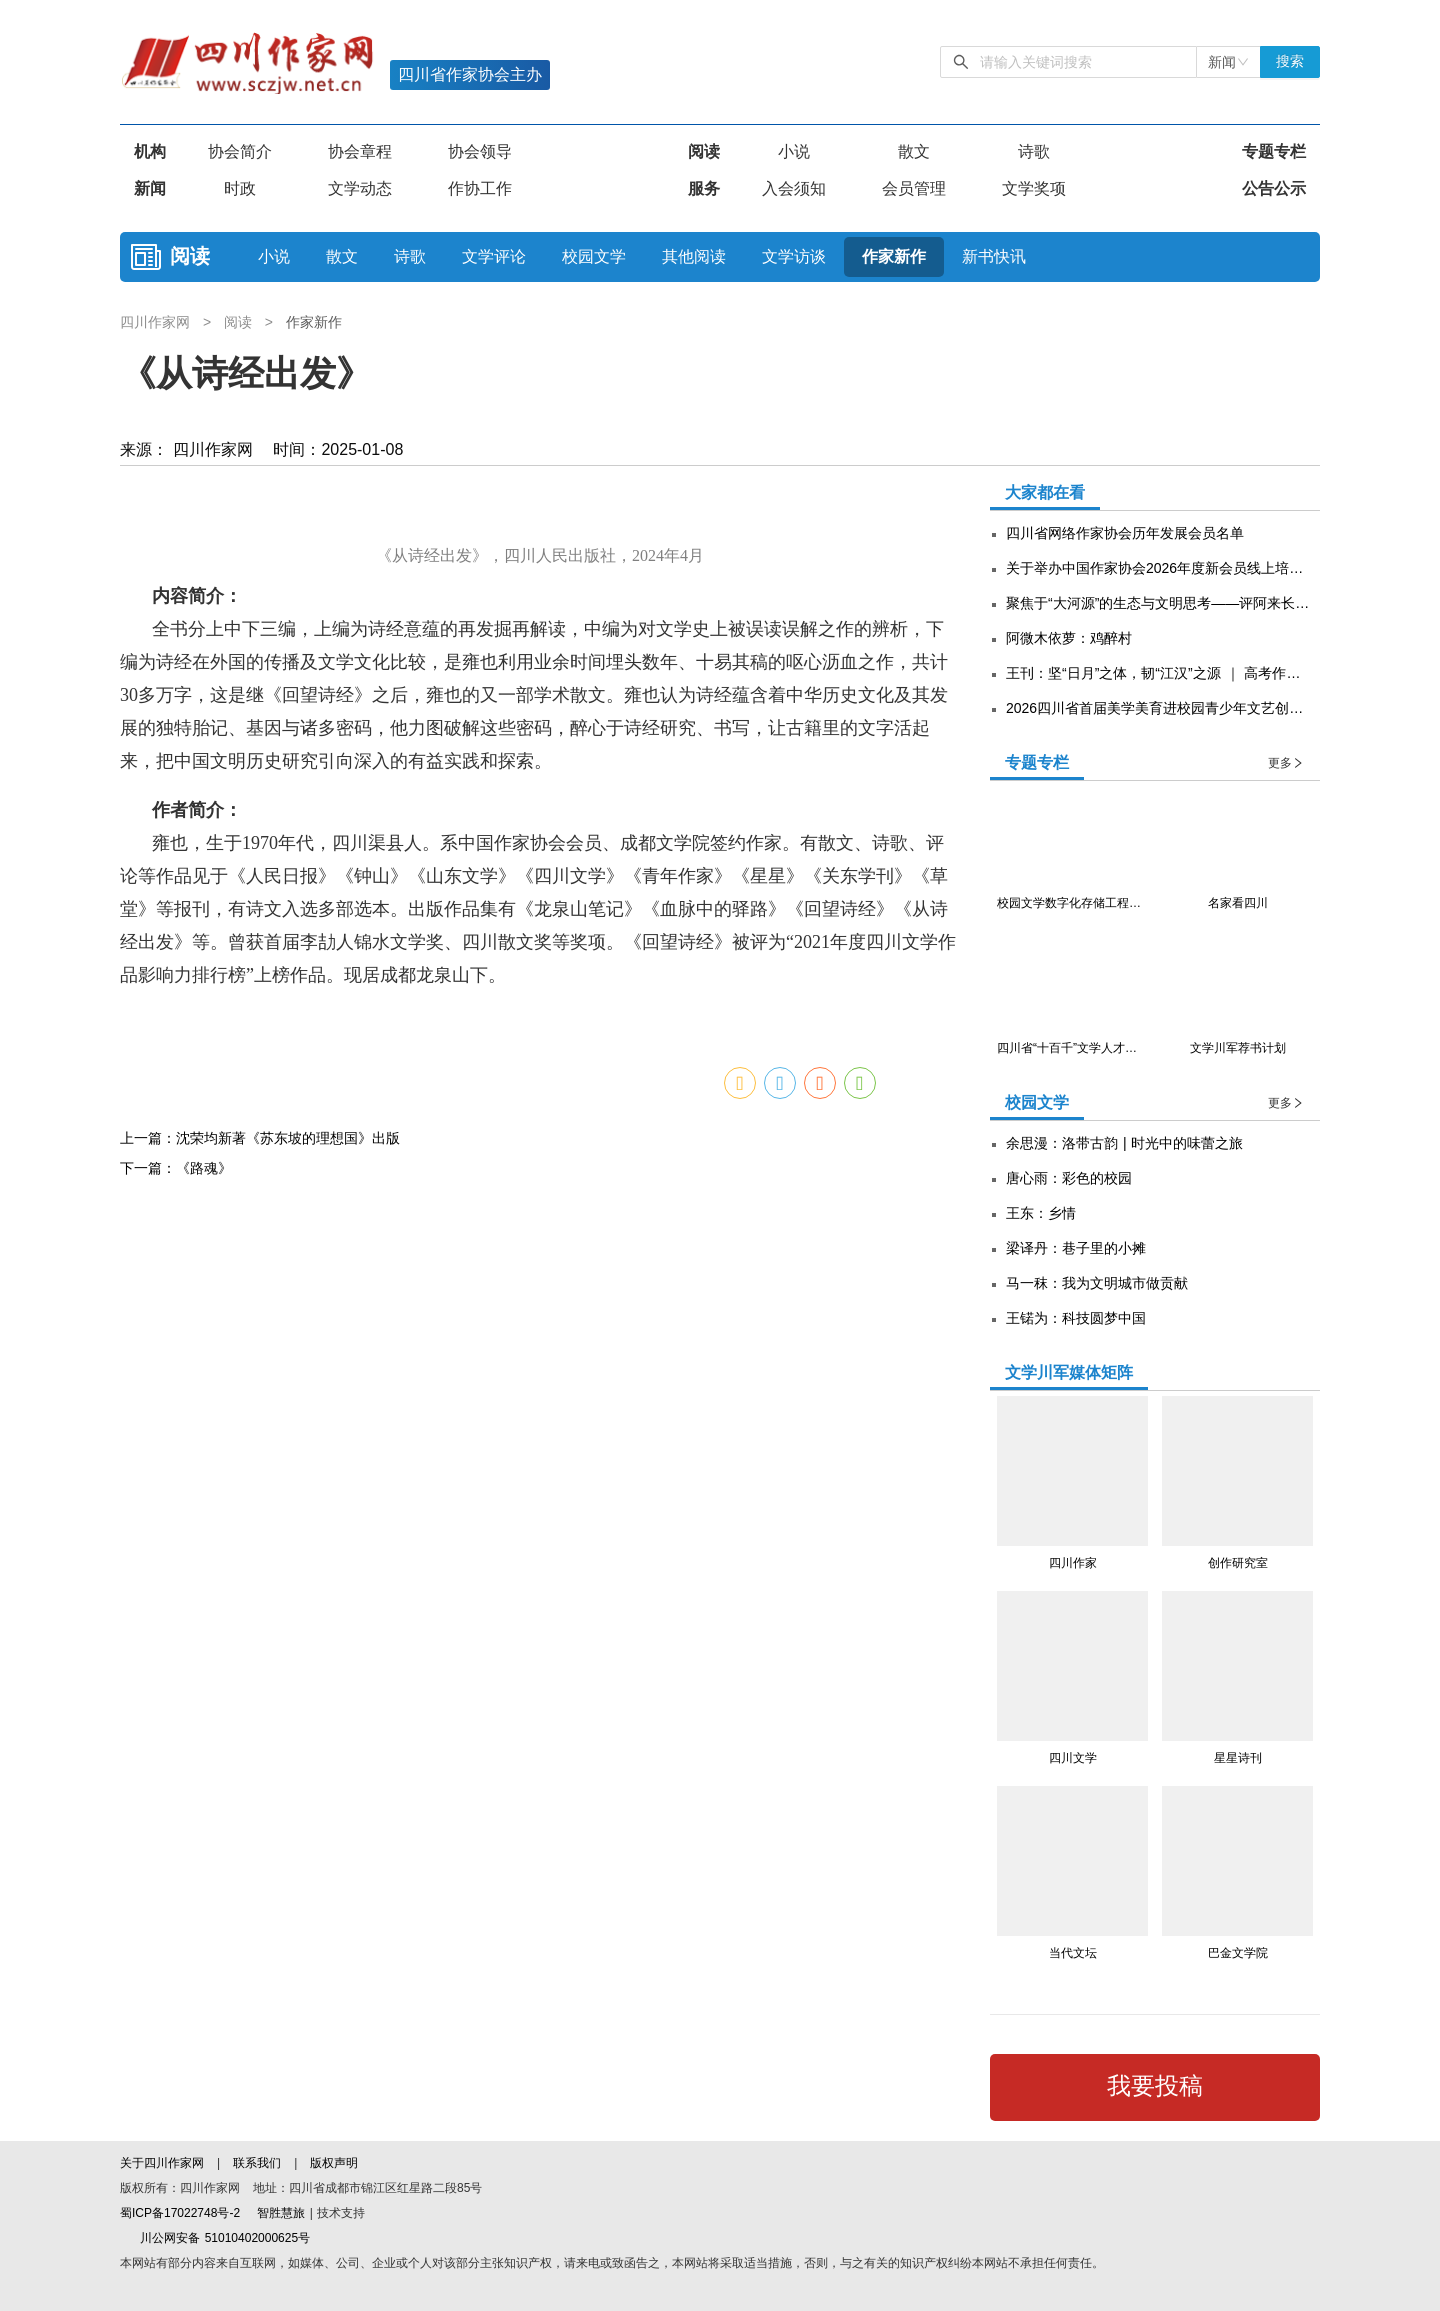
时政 (240, 188)
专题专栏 (1274, 151)
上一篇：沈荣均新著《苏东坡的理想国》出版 (260, 1701)
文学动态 (360, 188)
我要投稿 (1155, 2086)
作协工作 (480, 188)
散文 (914, 151)
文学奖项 (1034, 188)
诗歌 (1034, 151)
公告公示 (1274, 188)
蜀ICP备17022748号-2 (180, 2213)
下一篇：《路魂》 (176, 1731)
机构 (150, 151)
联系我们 (257, 2163)
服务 (704, 188)
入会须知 (794, 188)
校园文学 (594, 256)
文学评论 (494, 256)
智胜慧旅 (281, 2213)
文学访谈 (794, 256)
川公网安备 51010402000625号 (215, 2238)
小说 (794, 151)
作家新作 (894, 256)
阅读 (704, 151)
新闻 (150, 188)
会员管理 (914, 188)
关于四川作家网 (164, 2163)
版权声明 (334, 2163)
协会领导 (480, 151)
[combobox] (1228, 62)
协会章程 (360, 151)
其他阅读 (694, 256)
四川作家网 (157, 322)
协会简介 (240, 151)
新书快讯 (994, 256)
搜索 (1290, 61)
